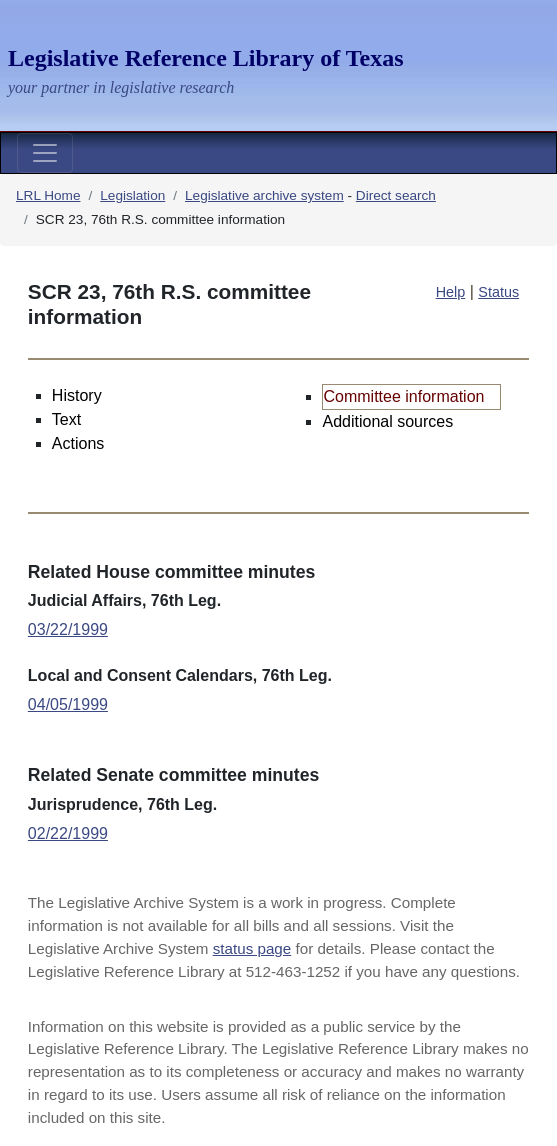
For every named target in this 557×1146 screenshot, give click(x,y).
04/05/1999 (68, 704)
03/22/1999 (68, 629)
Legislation (132, 195)
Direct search (396, 195)
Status (498, 292)
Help (451, 292)
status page (252, 948)
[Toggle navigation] (45, 153)
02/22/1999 (68, 833)
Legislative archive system (264, 195)
